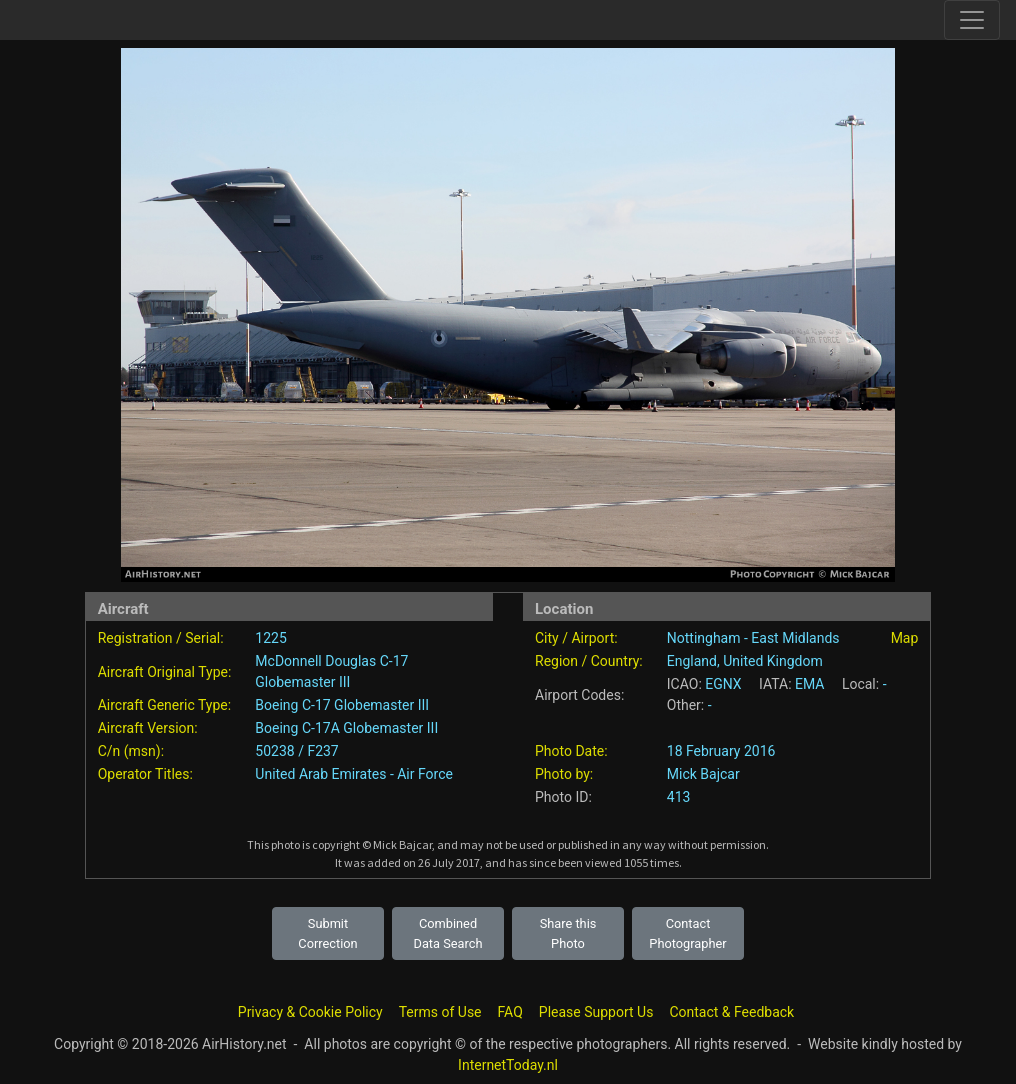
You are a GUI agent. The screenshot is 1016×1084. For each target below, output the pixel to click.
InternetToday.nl (508, 1065)
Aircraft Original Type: (165, 672)
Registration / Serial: (161, 638)
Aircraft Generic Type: (164, 705)
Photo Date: (571, 751)
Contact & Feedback (731, 1012)
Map (905, 638)
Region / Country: (589, 661)
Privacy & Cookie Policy (310, 1012)
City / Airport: (576, 638)
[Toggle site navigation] (972, 20)
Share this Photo (568, 933)
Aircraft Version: (148, 728)
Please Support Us (596, 1012)
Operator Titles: (145, 774)
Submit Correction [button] (327, 933)
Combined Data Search (448, 933)
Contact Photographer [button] (687, 933)
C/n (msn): (131, 751)
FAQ (510, 1012)
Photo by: (564, 774)
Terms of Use (440, 1012)
